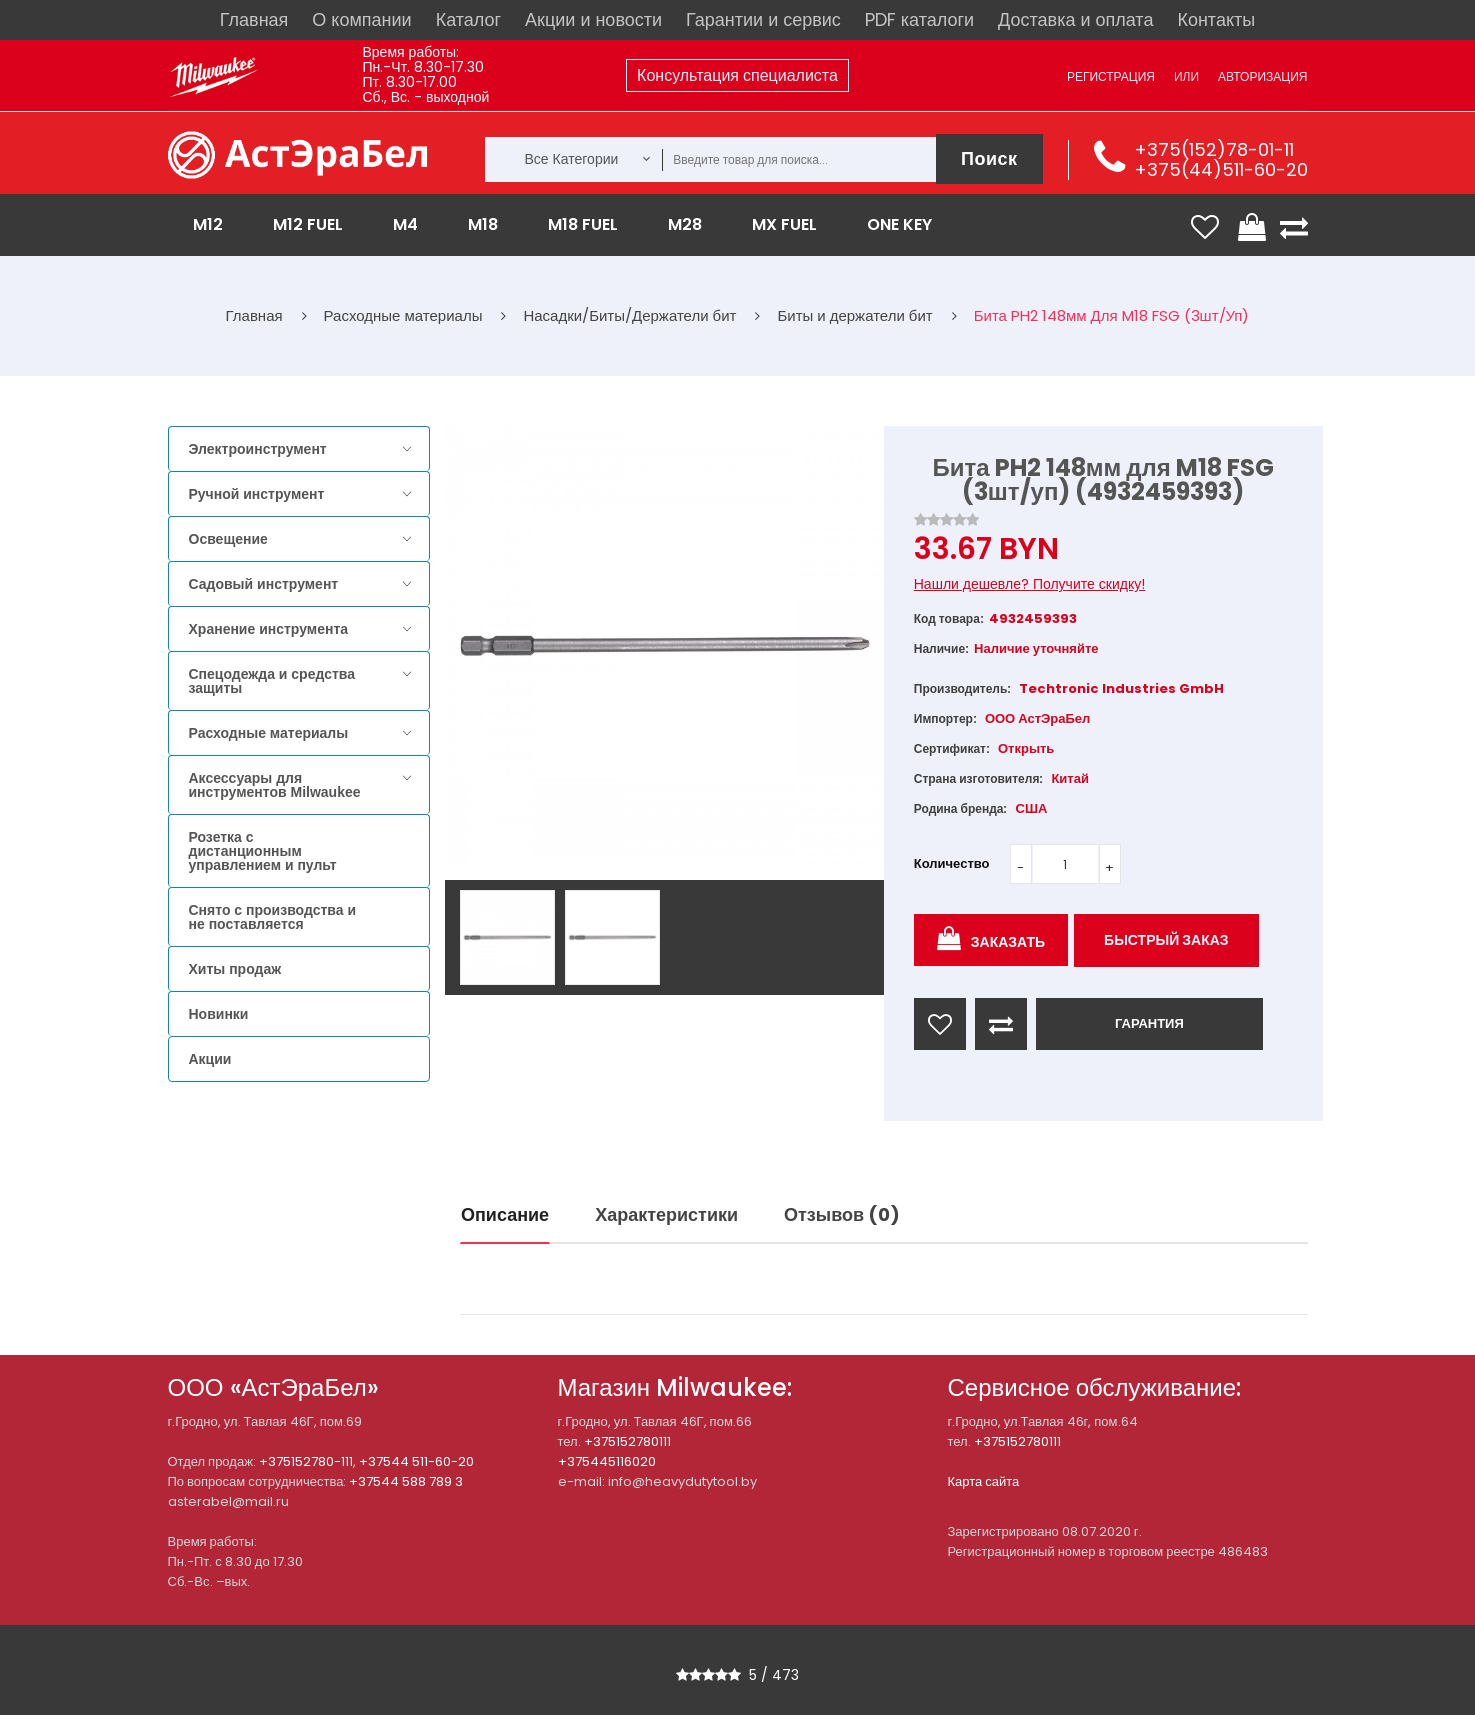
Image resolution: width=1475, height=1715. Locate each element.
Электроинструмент (258, 449)
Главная (254, 19)
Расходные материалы (269, 733)
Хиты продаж (235, 969)
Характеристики (666, 1214)
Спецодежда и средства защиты (272, 681)
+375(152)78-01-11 (1214, 149)
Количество (952, 863)
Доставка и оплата (1075, 19)
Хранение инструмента (269, 629)
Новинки (219, 1014)
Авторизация (1262, 76)
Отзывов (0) (842, 1214)
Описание (505, 1214)
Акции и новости (593, 19)
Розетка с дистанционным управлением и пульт (263, 851)
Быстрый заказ (1166, 940)
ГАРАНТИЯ (1149, 1023)
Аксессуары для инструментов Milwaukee (275, 785)
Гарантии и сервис (763, 19)
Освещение (228, 539)
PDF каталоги (919, 19)
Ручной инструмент (257, 494)
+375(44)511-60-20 (1221, 169)
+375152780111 (627, 1441)
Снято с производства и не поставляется (273, 917)
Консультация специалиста (737, 75)
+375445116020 (607, 1461)
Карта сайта (984, 1481)
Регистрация (1111, 76)
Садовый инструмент (264, 584)
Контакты (1216, 19)
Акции (210, 1059)
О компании (361, 19)
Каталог (468, 19)
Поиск (989, 158)
